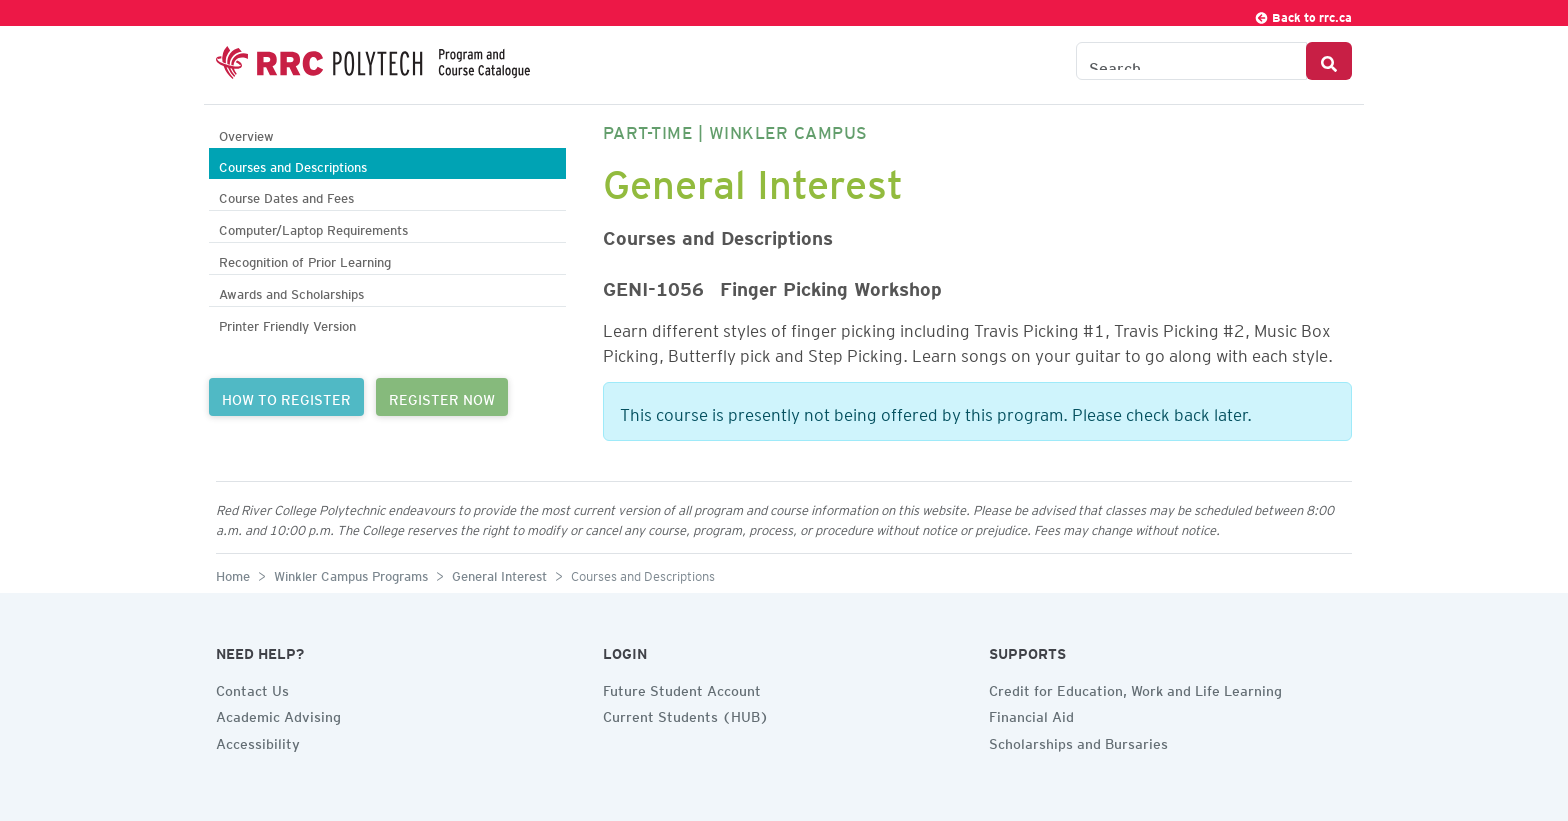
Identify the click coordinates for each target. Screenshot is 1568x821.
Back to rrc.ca (1303, 14)
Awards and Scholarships (291, 291)
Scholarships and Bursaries (1078, 741)
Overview (246, 133)
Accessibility (258, 741)
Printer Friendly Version (287, 323)
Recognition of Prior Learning (305, 259)
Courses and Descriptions (293, 164)
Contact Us (252, 688)
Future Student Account (682, 688)
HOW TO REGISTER (286, 397)
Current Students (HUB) (686, 714)
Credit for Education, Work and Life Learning (1135, 688)
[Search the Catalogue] (1191, 61)
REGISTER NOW (442, 397)
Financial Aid (1031, 714)
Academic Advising (278, 714)
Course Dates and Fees (286, 195)
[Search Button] (1329, 61)
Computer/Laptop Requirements (313, 227)
